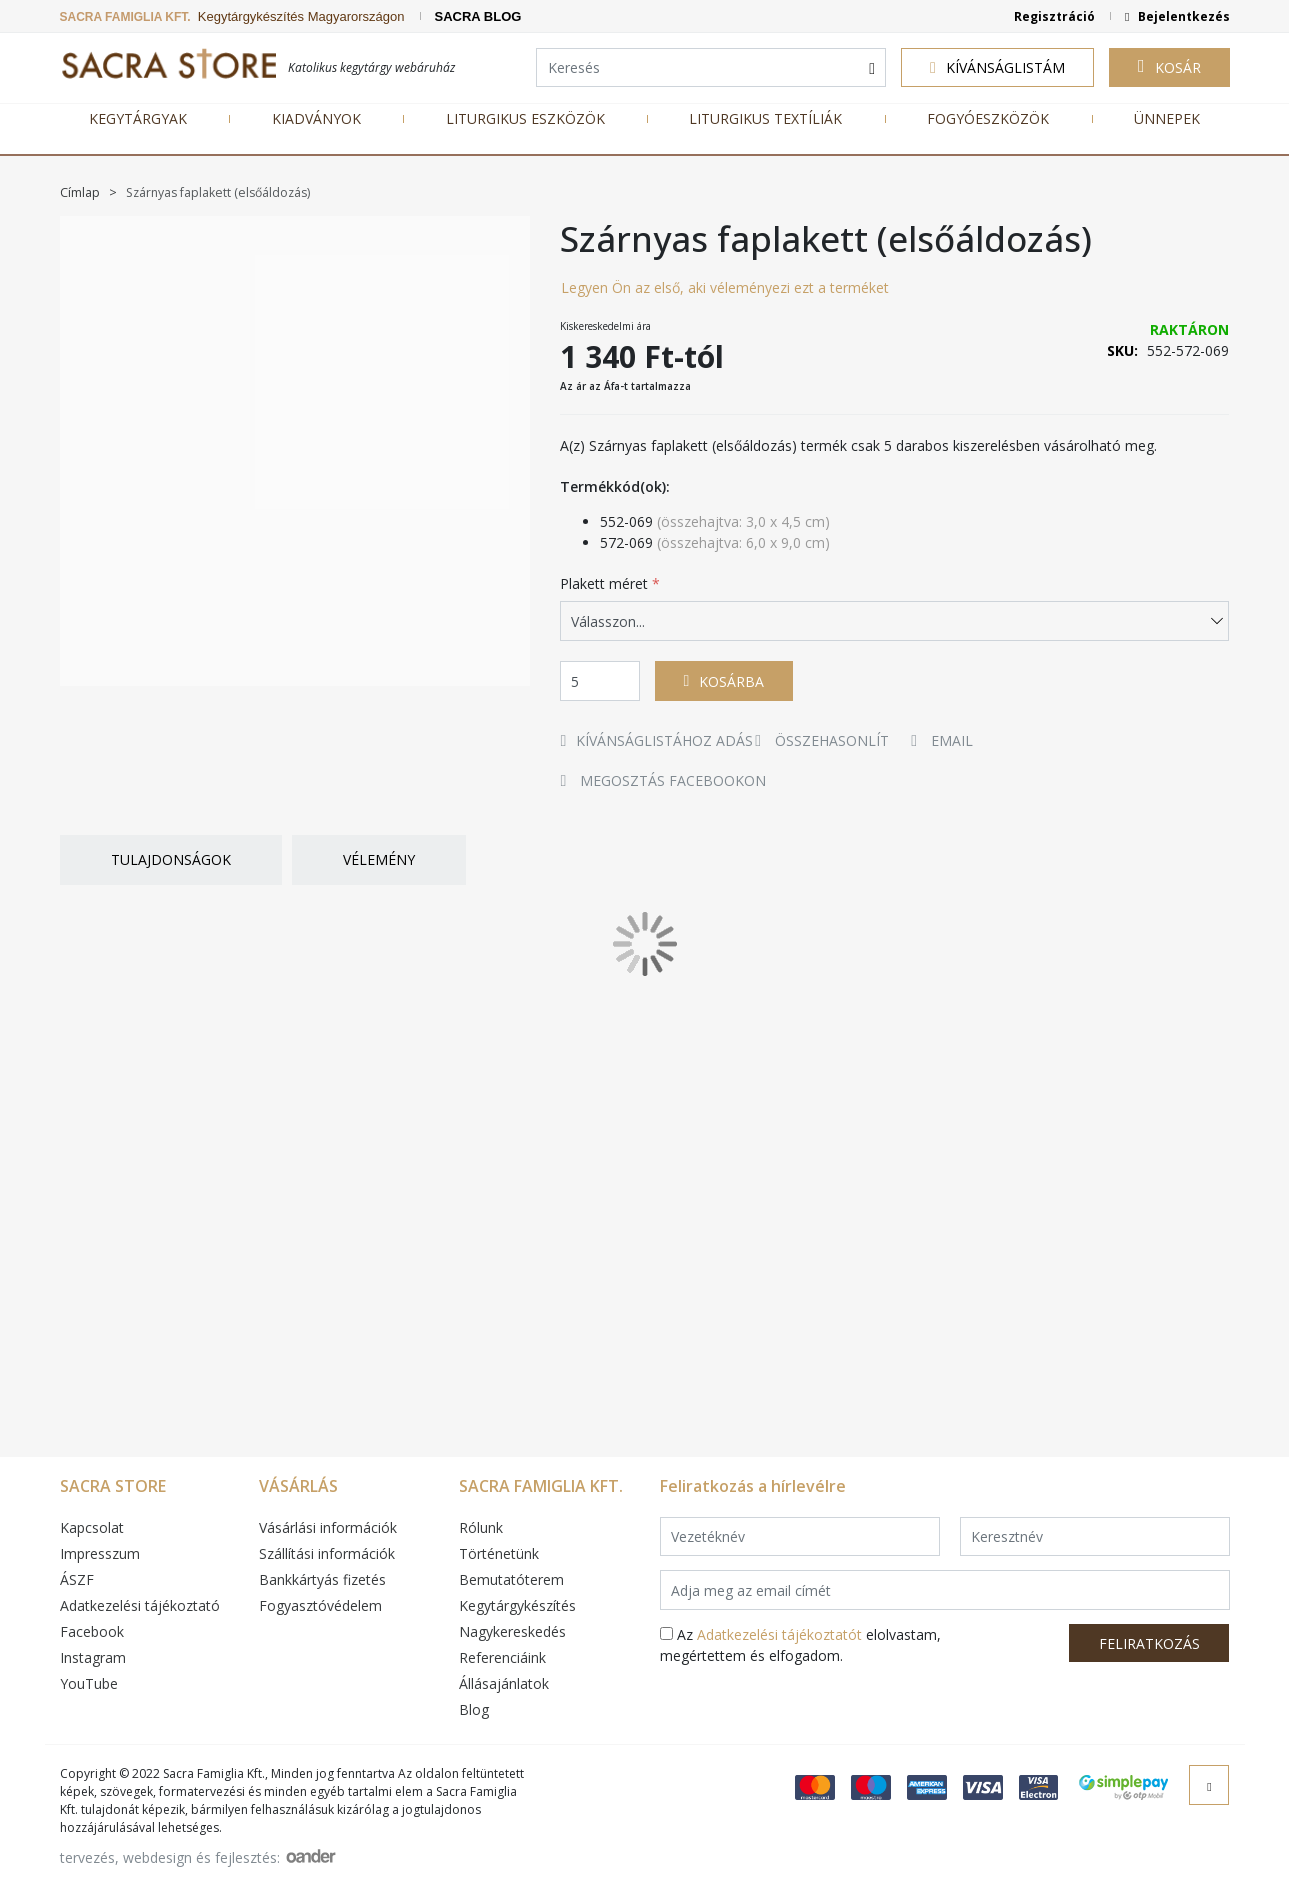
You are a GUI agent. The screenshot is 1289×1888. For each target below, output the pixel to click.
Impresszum (100, 1553)
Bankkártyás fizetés (322, 1579)
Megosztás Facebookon (664, 780)
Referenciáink (502, 1657)
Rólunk (481, 1527)
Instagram (93, 1657)
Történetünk (499, 1553)
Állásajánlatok (504, 1683)
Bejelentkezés (1182, 16)
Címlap (81, 192)
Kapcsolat (92, 1527)
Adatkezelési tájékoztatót (779, 1634)
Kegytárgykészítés (517, 1605)
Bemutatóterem (511, 1579)
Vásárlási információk (328, 1527)
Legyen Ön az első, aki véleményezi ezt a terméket (725, 287)
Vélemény (379, 859)
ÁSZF (77, 1579)
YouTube (89, 1683)
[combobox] (711, 68)
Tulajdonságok (171, 859)
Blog (474, 1709)
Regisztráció (1054, 16)
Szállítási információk (327, 1553)
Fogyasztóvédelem (320, 1605)
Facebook (92, 1631)
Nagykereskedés (512, 1631)
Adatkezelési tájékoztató (140, 1605)
